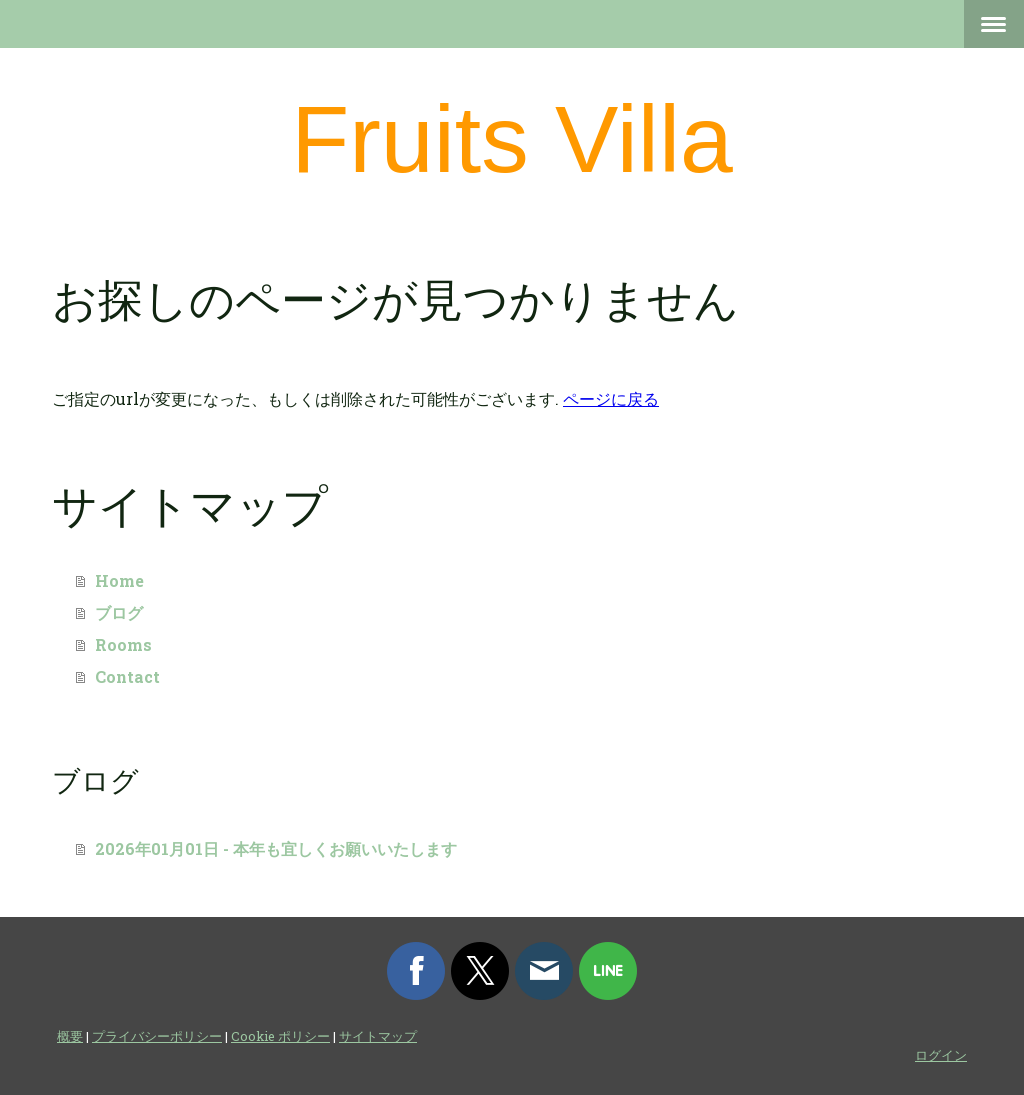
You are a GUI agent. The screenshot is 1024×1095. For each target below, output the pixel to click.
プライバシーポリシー (157, 1036)
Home (119, 580)
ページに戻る (611, 398)
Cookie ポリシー (280, 1036)
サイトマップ (378, 1036)
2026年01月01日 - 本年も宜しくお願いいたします (276, 848)
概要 (70, 1036)
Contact (127, 676)
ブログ (119, 612)
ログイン (941, 1055)
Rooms (123, 644)
